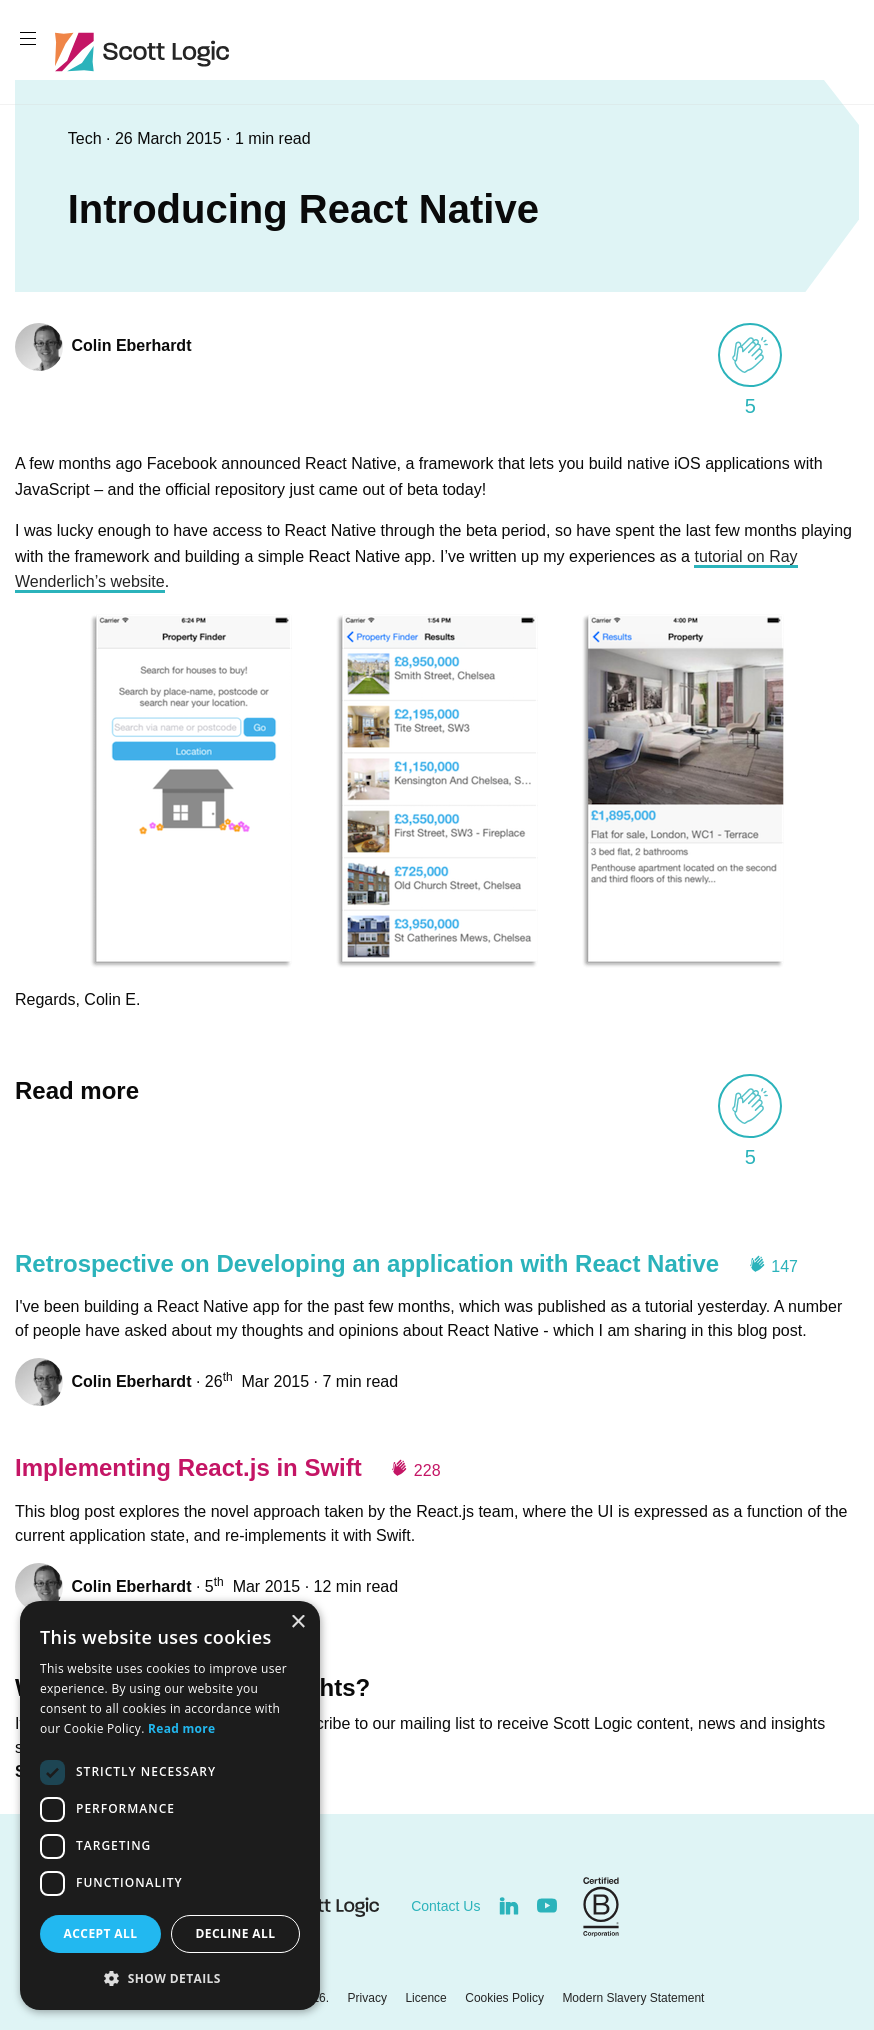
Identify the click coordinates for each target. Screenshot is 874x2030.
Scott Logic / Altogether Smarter (146, 52)
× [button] (297, 1622)
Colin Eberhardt (131, 345)
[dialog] (170, 1805)
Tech (87, 138)
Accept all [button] (101, 1933)
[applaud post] (750, 355)
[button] (170, 1978)
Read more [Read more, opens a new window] (181, 1728)
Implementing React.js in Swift (188, 1467)
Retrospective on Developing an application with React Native (367, 1263)
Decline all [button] (236, 1933)
